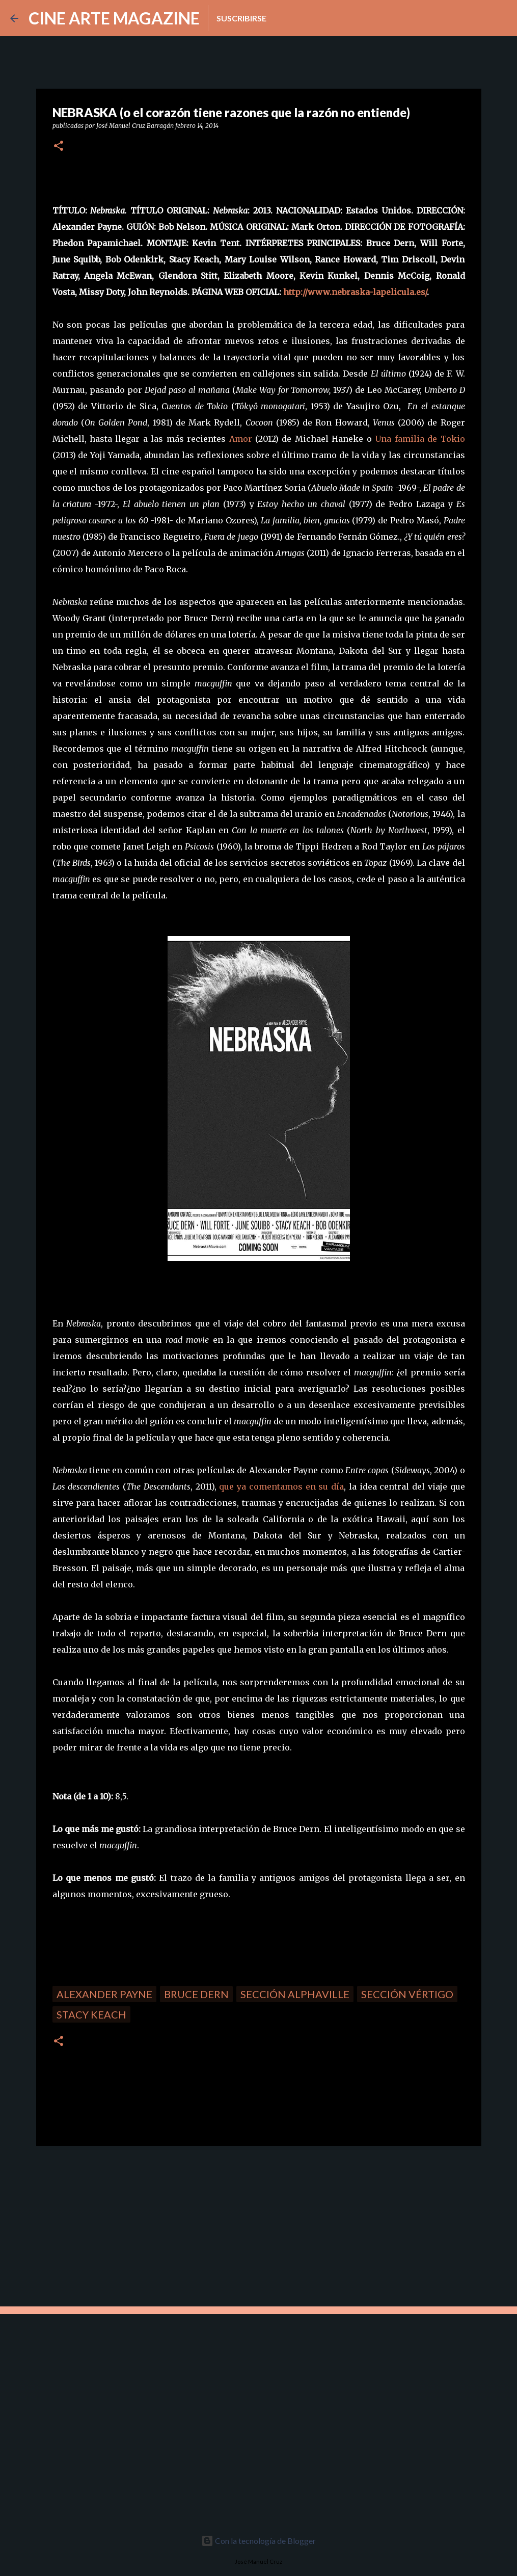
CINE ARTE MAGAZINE (114, 18)
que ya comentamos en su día (281, 1486)
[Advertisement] (108, 2225)
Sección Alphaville (294, 1994)
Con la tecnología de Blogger (258, 2540)
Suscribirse (241, 18)
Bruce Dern (196, 1994)
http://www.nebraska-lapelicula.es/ (355, 292)
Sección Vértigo (407, 1994)
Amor (240, 439)
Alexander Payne (104, 1994)
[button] (58, 146)
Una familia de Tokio (420, 439)
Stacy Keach (91, 2014)
